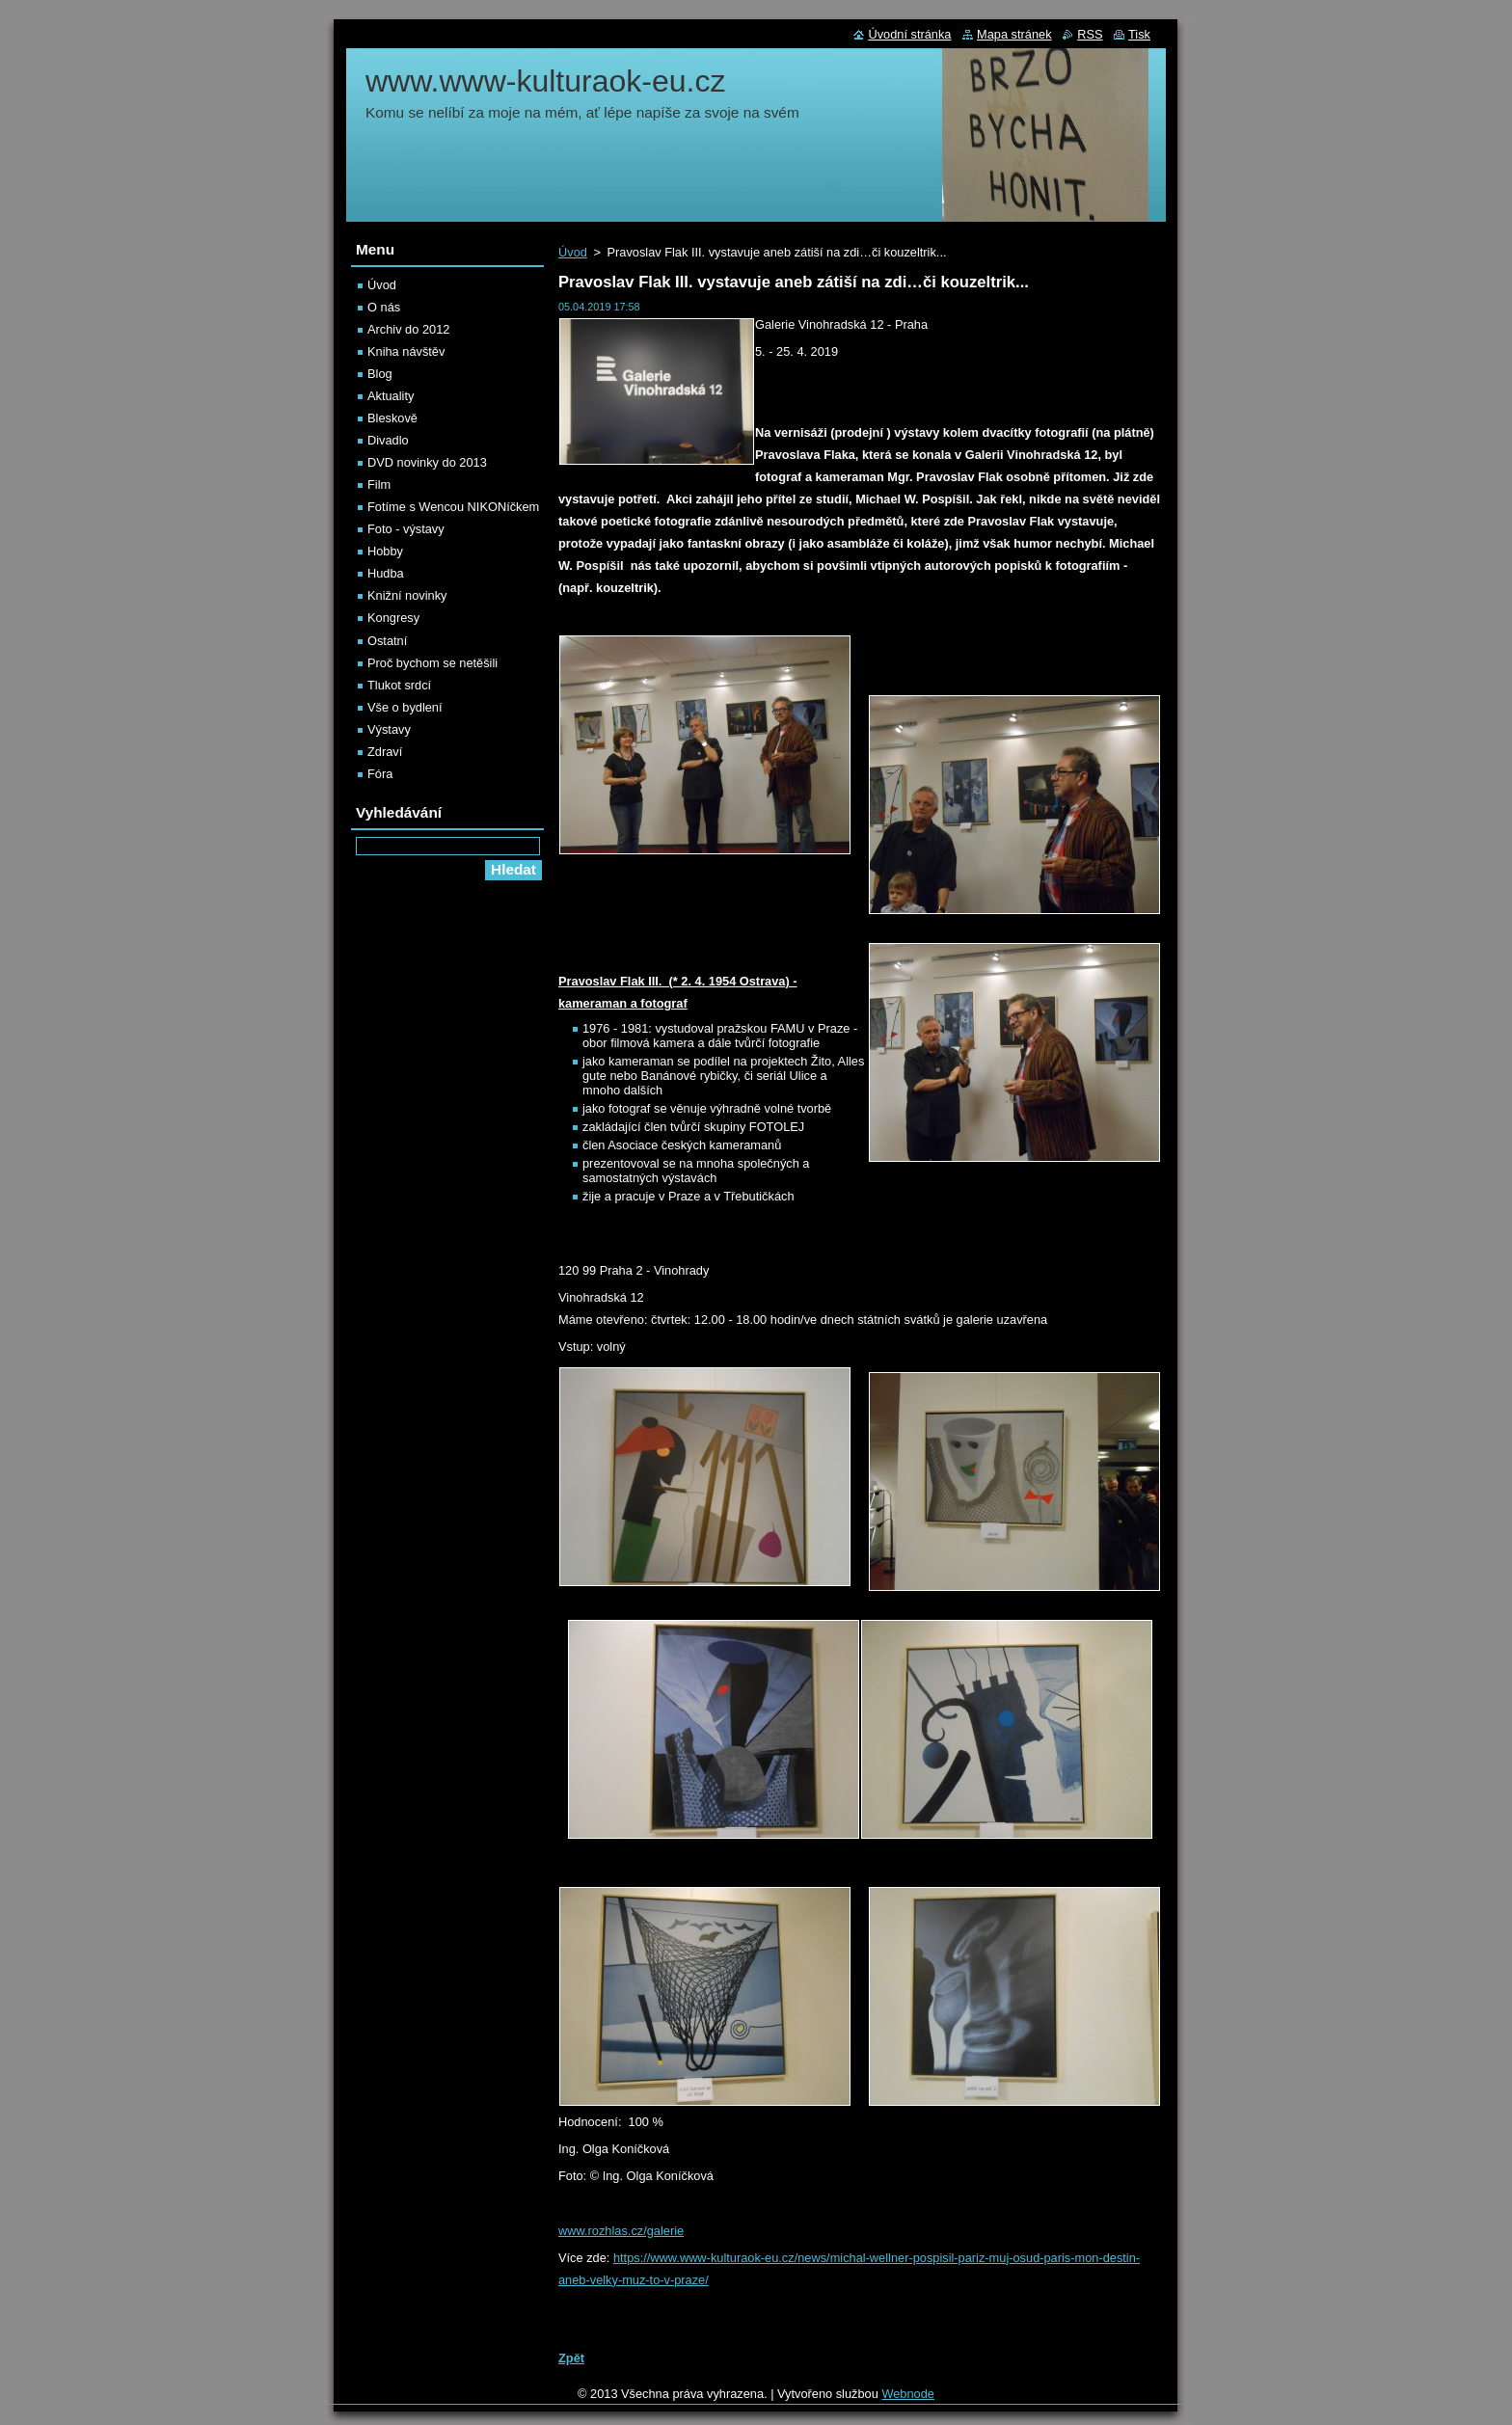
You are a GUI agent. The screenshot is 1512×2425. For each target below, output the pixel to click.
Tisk (1139, 34)
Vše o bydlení (405, 707)
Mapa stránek (1014, 34)
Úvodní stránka (909, 34)
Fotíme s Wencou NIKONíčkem (453, 506)
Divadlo (388, 440)
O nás (383, 307)
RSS (1089, 34)
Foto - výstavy (406, 529)
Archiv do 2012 (408, 329)
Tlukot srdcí (399, 685)
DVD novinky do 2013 (427, 462)
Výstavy (389, 729)
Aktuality (390, 396)
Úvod (572, 252)
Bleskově (392, 418)
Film (379, 484)
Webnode (907, 2393)
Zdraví (384, 751)
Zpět (571, 2358)
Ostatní (387, 640)
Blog (379, 373)
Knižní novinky (407, 595)
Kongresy (393, 617)
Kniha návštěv (406, 351)
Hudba (385, 573)
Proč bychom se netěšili (432, 663)
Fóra (379, 774)
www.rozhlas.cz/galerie (621, 2230)
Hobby (385, 551)
